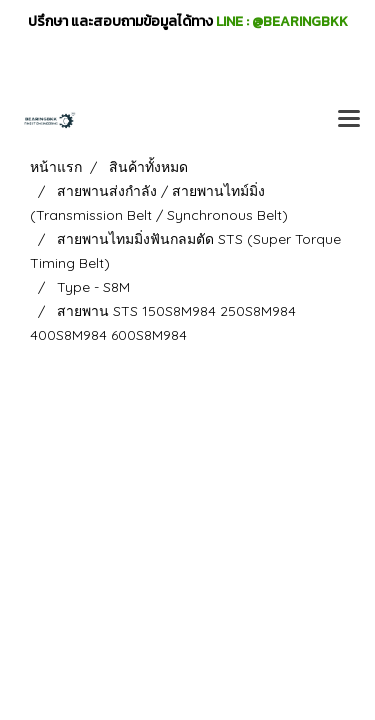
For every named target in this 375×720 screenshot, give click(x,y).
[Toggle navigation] (349, 120)
